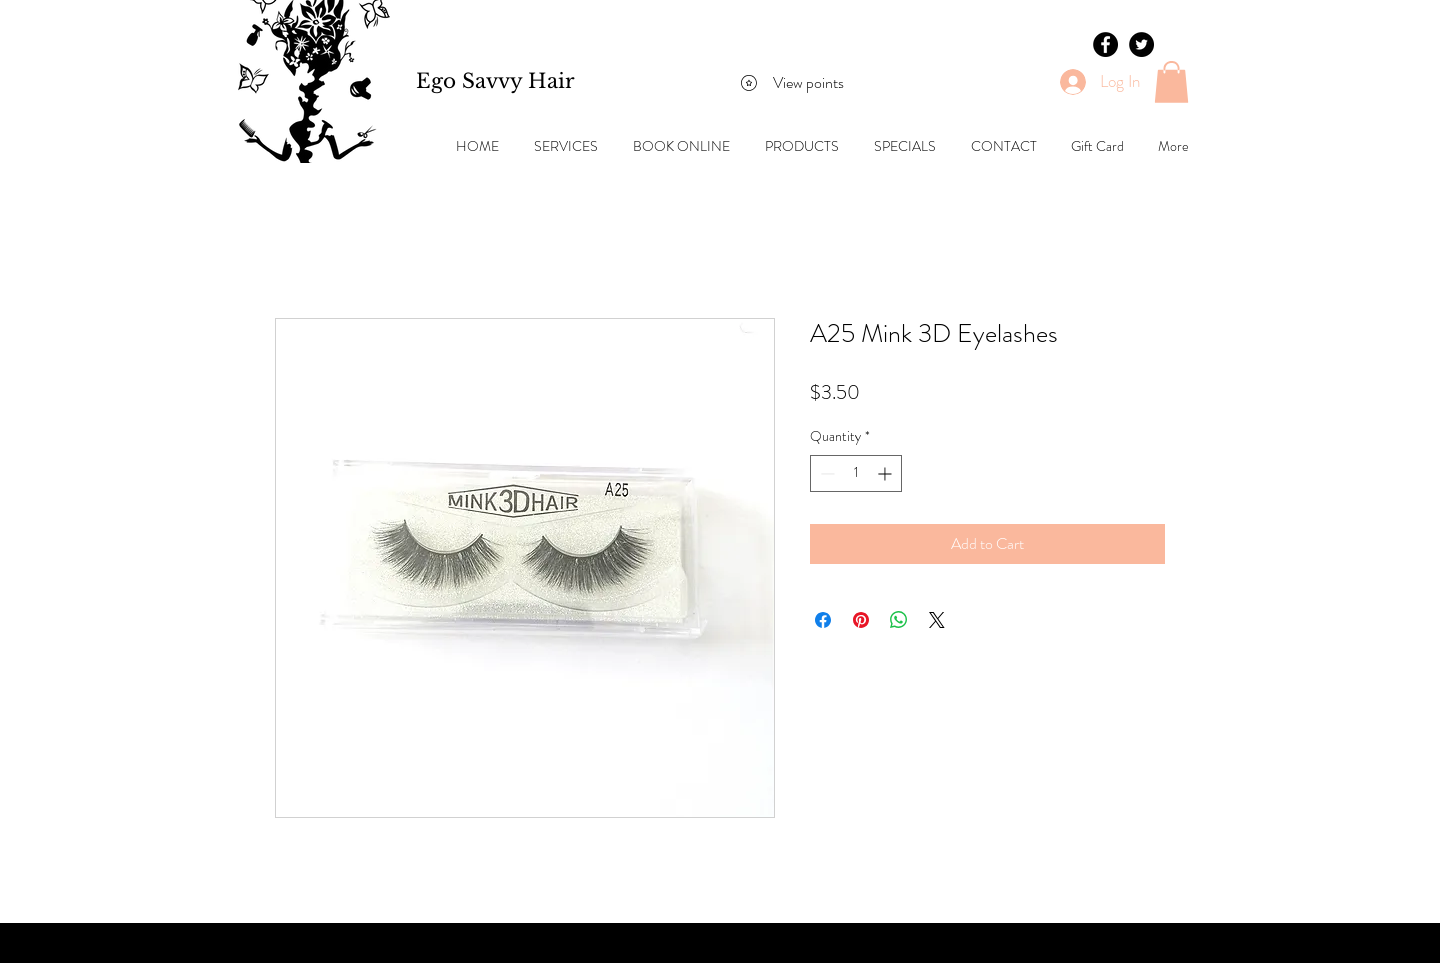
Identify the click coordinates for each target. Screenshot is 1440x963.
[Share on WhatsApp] (899, 620)
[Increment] (886, 473)
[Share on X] (937, 620)
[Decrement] (825, 473)
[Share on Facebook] (823, 620)
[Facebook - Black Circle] (1105, 44)
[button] (1171, 82)
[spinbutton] (856, 473)
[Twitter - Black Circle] (1141, 44)
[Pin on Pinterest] (861, 620)
